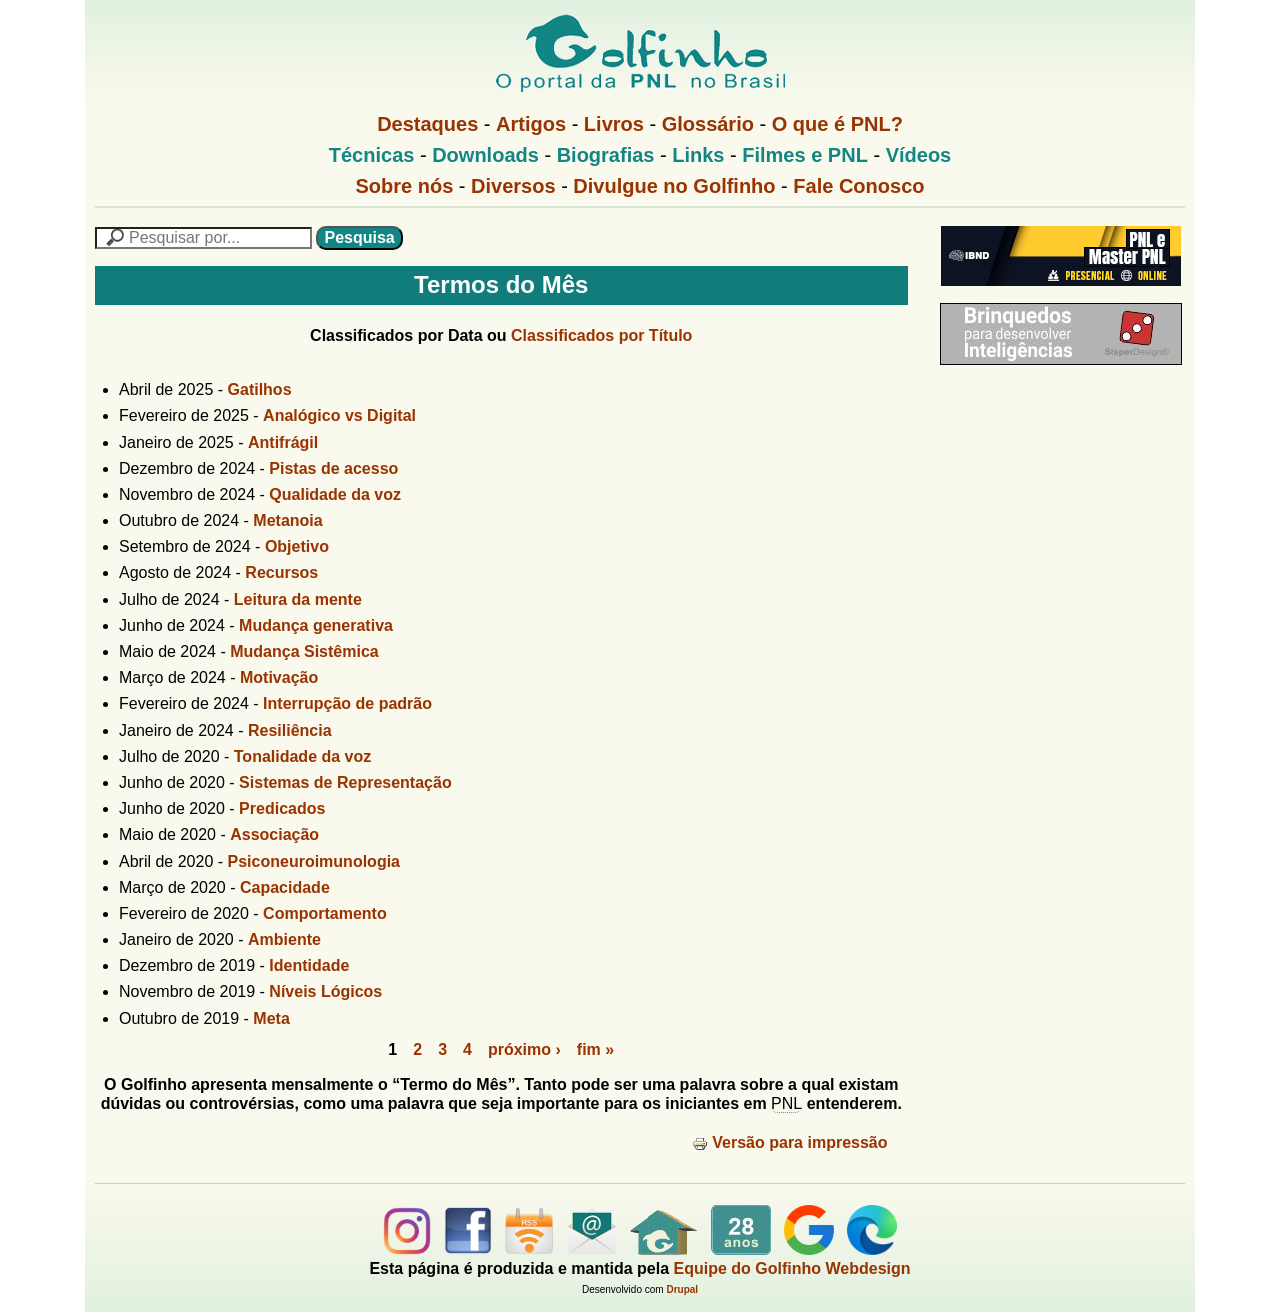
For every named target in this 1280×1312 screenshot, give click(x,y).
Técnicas (372, 155)
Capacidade (285, 887)
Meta (271, 1018)
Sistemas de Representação (345, 782)
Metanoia (287, 520)
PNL (786, 1103)
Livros (614, 124)
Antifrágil (283, 442)
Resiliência (290, 730)
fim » (595, 1049)
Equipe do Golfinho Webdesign (792, 1268)
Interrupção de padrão (347, 703)
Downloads (485, 155)
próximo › (524, 1049)
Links (698, 155)
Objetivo (297, 546)
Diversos (513, 186)
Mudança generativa (316, 625)
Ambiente (284, 939)
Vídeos (919, 155)
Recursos (281, 572)
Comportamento (325, 913)
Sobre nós (405, 186)
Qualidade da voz (335, 494)
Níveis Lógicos (325, 991)
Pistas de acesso (333, 468)
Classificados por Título (601, 335)
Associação (274, 834)
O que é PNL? (837, 124)
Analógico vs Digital (339, 415)
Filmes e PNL (805, 155)
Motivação (279, 677)
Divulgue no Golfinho (674, 186)
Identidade (309, 965)
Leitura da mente (298, 599)
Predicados (282, 808)
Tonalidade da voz (303, 756)
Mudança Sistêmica (304, 651)
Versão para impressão (789, 1142)
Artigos (531, 124)
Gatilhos (260, 389)
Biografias (606, 155)
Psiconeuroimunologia (314, 861)
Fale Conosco (858, 186)
